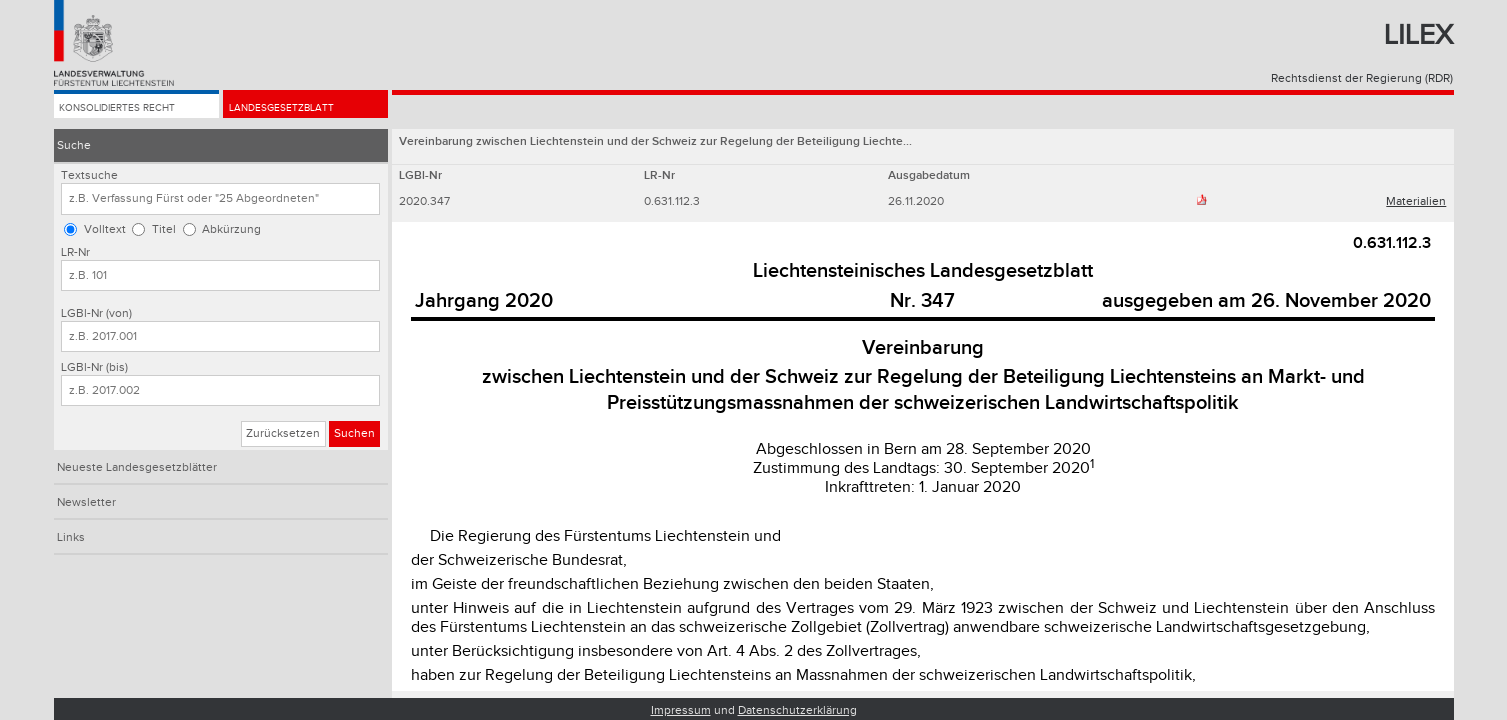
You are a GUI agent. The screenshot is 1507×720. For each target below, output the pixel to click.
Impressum (681, 710)
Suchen (354, 433)
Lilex (1418, 35)
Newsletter (86, 502)
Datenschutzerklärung (797, 710)
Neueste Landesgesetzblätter (137, 467)
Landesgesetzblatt (292, 111)
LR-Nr (75, 252)
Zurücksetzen (283, 433)
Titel (164, 229)
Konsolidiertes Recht (129, 111)
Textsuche (89, 175)
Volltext (105, 229)
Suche (74, 145)
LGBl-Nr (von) (96, 313)
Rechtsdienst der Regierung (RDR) (1362, 78)
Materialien (1416, 201)
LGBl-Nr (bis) (94, 367)
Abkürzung (231, 229)
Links (71, 537)
